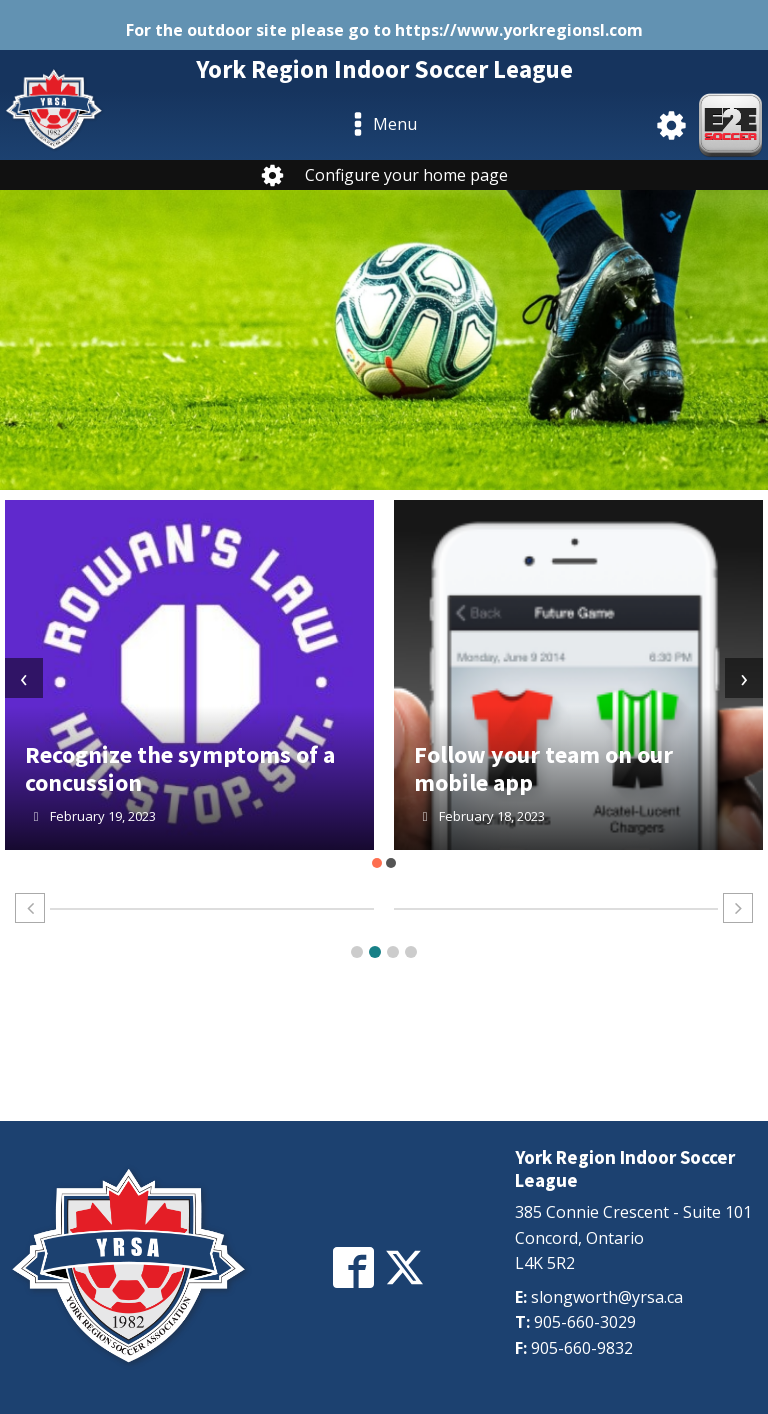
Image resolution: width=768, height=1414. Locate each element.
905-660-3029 (585, 1322)
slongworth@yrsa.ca (607, 1297)
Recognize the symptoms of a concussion (180, 768)
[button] (377, 863)
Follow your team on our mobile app (543, 768)
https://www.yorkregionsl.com (519, 30)
